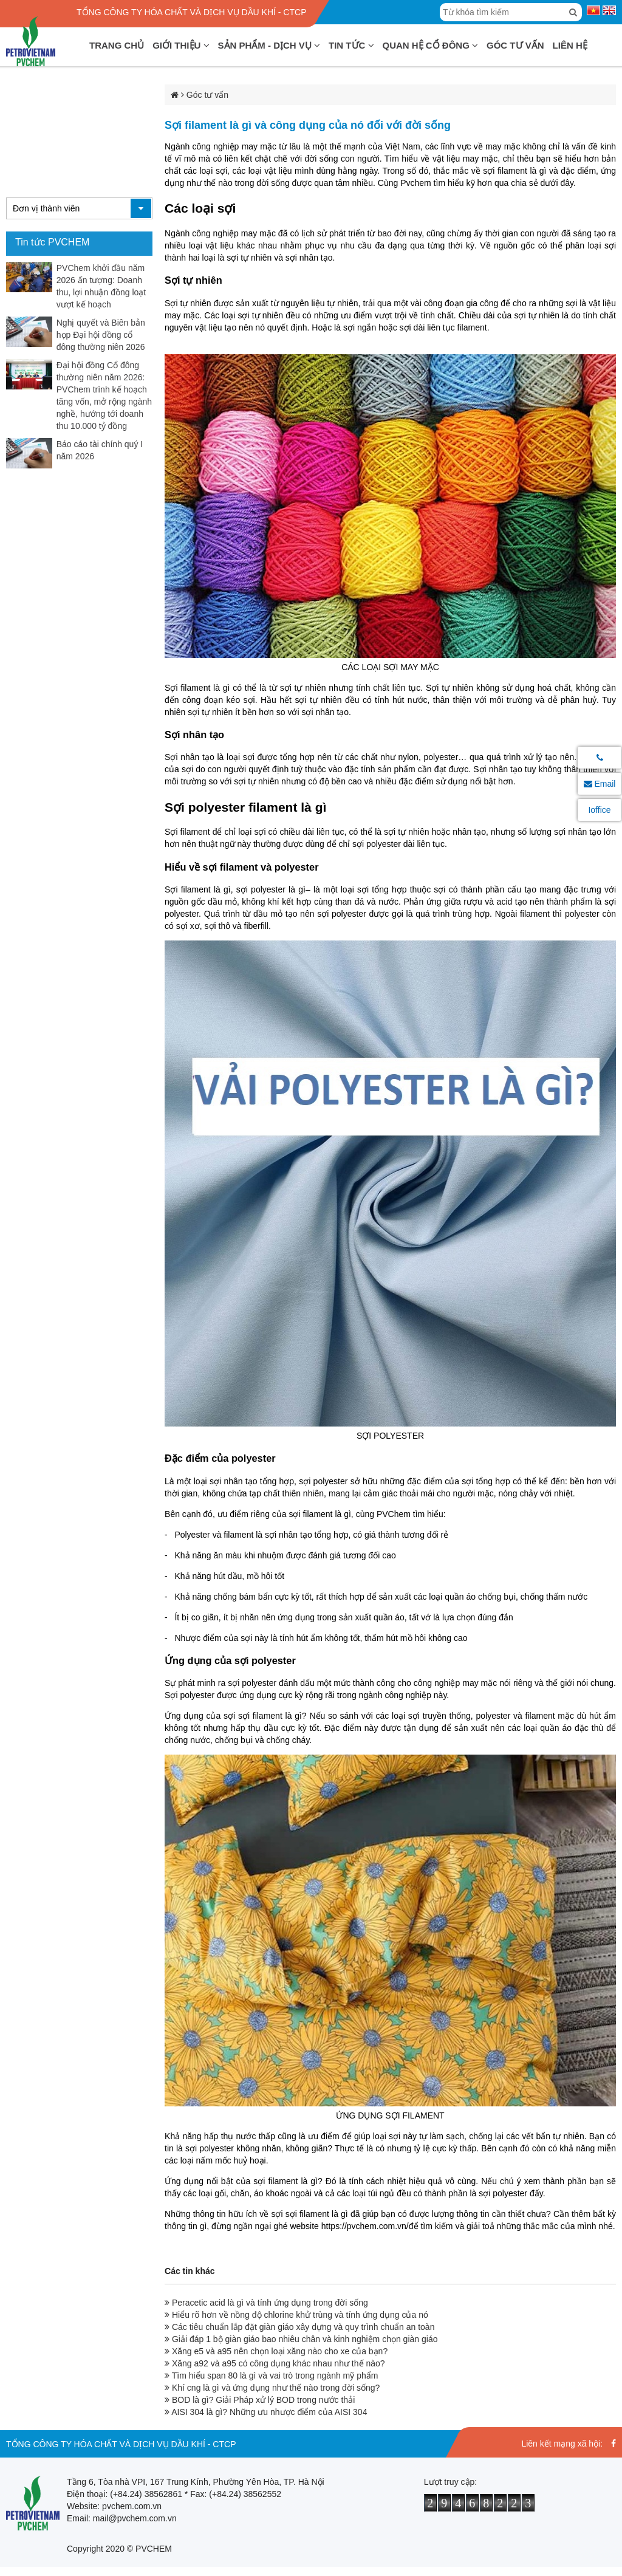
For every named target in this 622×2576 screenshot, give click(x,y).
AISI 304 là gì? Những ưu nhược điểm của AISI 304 (266, 2412)
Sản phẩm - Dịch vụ (269, 45)
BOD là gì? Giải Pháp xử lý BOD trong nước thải (260, 2400)
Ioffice (599, 810)
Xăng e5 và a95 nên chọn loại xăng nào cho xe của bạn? (276, 2351)
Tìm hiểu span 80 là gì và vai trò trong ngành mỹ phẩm (271, 2375)
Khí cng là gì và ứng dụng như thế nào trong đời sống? (272, 2388)
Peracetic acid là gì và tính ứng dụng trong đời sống (266, 2302)
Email (600, 784)
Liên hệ (570, 45)
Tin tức (351, 45)
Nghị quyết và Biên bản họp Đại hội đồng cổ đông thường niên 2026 (100, 335)
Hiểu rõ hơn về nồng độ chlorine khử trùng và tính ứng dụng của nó (296, 2315)
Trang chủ (116, 45)
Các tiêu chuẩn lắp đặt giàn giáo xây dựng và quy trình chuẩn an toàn (299, 2327)
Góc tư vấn (515, 45)
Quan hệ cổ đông (431, 45)
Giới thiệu (180, 45)
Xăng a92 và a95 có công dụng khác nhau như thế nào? (275, 2363)
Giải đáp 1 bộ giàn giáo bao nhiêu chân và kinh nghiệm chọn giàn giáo (301, 2339)
